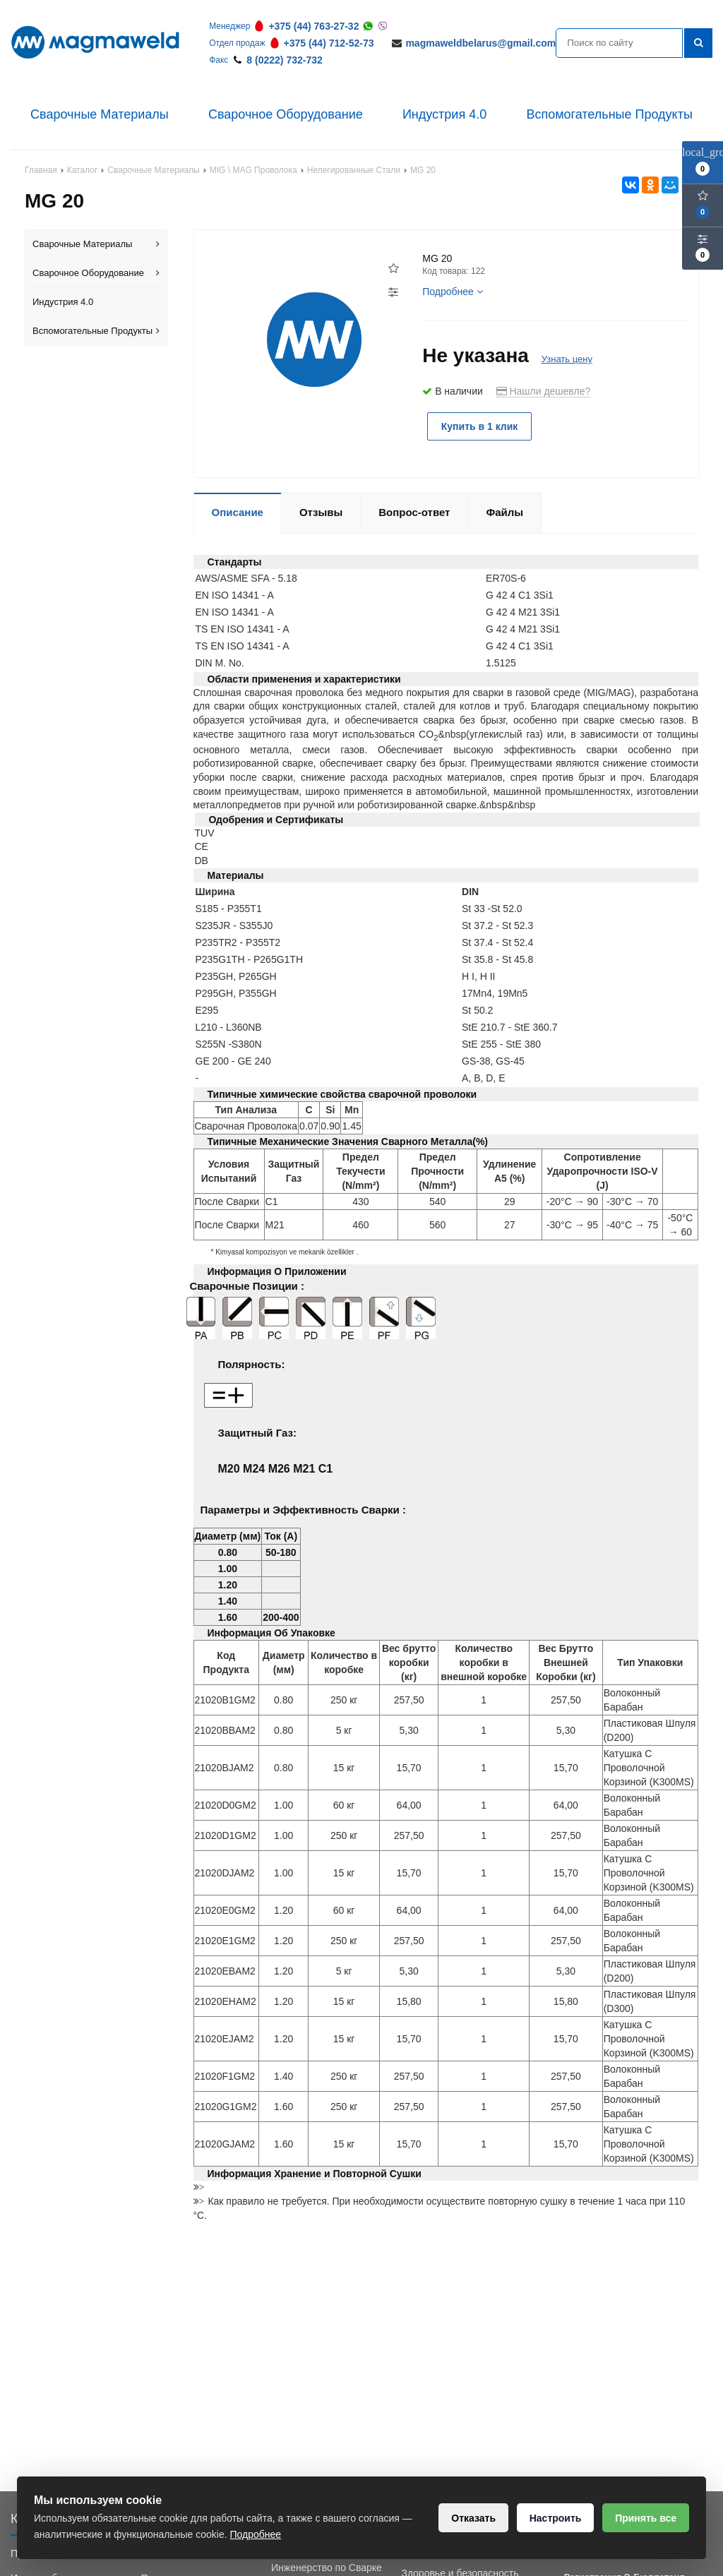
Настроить (553, 2518)
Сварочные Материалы (99, 114)
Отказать (470, 2518)
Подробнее (452, 291)
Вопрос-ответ (414, 512)
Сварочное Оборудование (285, 114)
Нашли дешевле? (543, 391)
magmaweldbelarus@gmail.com (480, 43)
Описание (237, 512)
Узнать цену (567, 359)
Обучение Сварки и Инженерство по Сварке (326, 2560)
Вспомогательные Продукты (609, 114)
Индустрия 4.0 (444, 114)
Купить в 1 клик (481, 426)
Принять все (645, 2518)
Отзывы (320, 512)
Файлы (504, 512)
